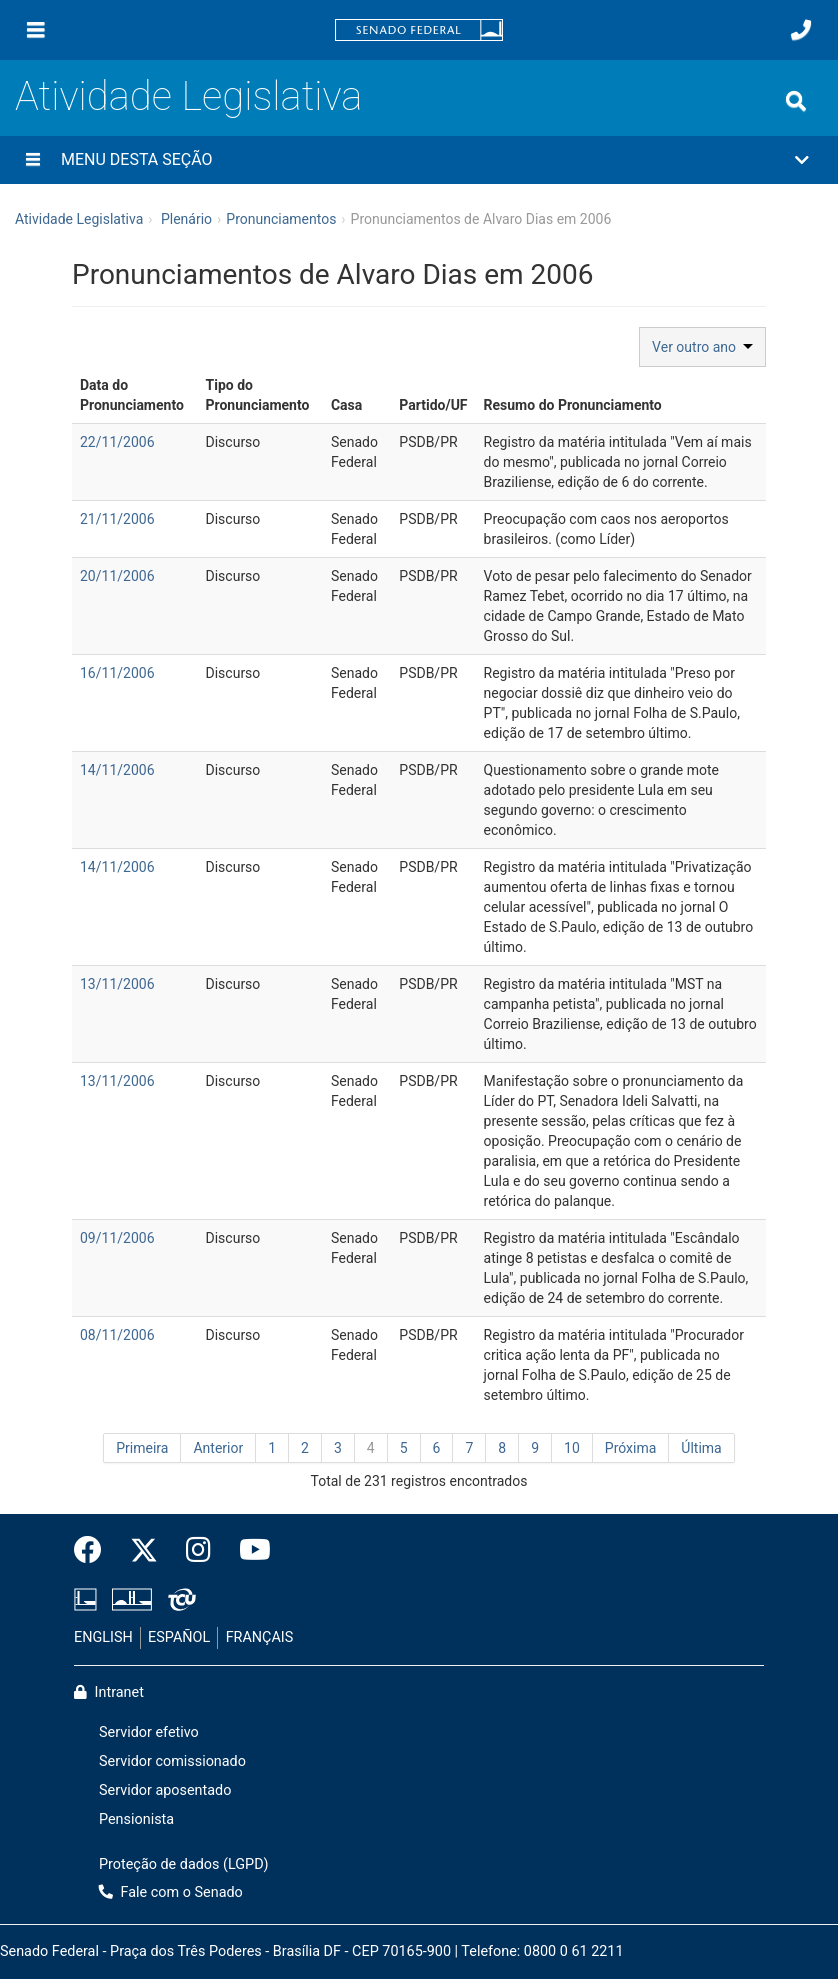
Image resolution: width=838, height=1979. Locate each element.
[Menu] (36, 30)
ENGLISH (103, 1637)
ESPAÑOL (179, 1637)
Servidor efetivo (149, 1732)
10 (572, 1448)
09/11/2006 (117, 1238)
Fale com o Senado (171, 1892)
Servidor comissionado (172, 1761)
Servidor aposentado (165, 1790)
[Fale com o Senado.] (801, 30)
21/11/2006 (117, 519)
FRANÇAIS (260, 1637)
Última (701, 1448)
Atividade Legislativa (188, 96)
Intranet (109, 1692)
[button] (419, 160)
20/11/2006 (117, 576)
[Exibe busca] (796, 101)
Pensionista (136, 1819)
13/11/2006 (117, 984)
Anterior (218, 1448)
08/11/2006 (117, 1335)
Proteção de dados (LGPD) (184, 1864)
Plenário (186, 219)
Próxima (631, 1448)
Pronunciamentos (281, 219)
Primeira (142, 1448)
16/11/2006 (117, 673)
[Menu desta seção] (33, 160)
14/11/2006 (117, 770)
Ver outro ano (702, 347)
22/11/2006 (117, 442)
